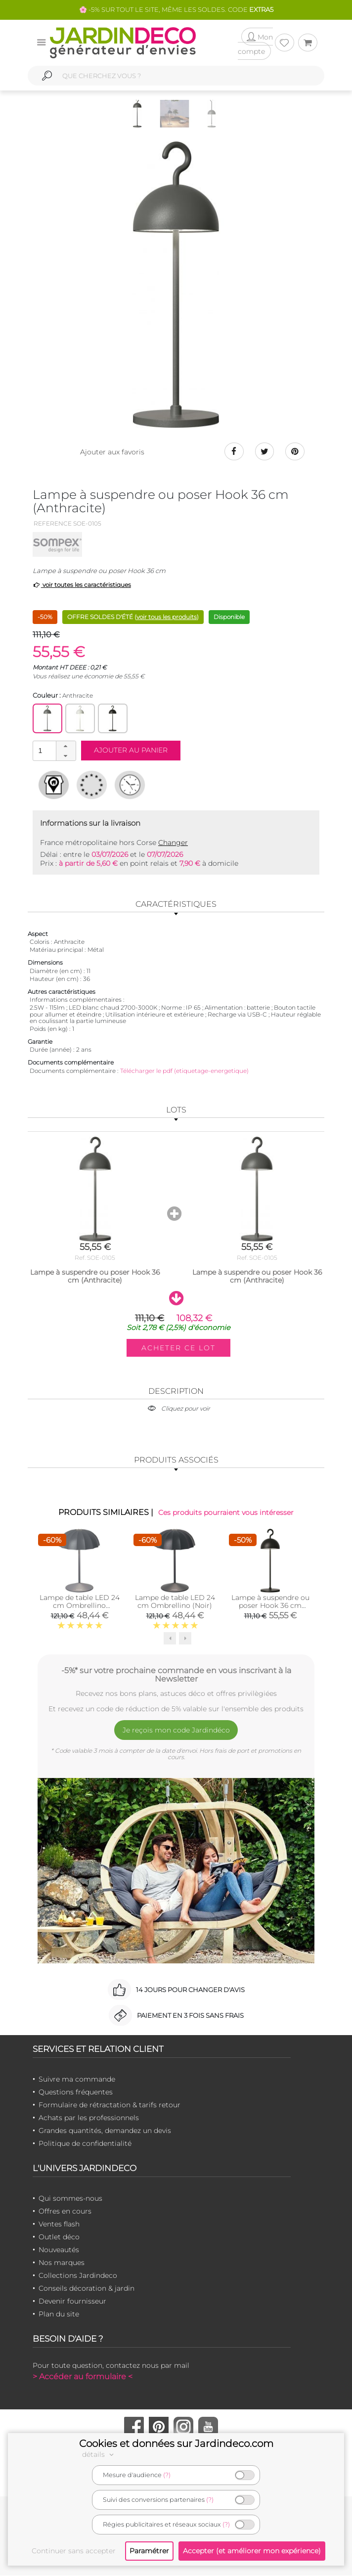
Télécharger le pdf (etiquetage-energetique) (184, 1070)
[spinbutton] (53, 751)
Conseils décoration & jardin (86, 2288)
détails (99, 2454)
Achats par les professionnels (89, 2117)
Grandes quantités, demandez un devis (105, 2130)
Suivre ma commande (77, 2079)
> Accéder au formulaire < (82, 2376)
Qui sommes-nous (70, 2198)
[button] (66, 747)
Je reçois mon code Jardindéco (176, 1730)
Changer (173, 842)
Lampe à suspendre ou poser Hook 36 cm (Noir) (270, 1606)
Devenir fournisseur (72, 2301)
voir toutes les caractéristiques (82, 585)
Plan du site (59, 2314)
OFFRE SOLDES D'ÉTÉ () (133, 617)
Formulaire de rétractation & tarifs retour (109, 2104)
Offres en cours (65, 2211)
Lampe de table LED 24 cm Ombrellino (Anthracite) (80, 1606)
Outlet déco (59, 2236)
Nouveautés (59, 2249)
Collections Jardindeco (78, 2275)
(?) (167, 2475)
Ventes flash (59, 2224)
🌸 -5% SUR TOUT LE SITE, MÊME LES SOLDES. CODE (176, 9)
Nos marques (62, 2262)
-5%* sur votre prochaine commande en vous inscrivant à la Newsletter (176, 1675)
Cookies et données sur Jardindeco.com (176, 2443)
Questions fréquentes (76, 2091)
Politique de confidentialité (85, 2143)
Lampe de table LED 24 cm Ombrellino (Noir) (175, 1602)
